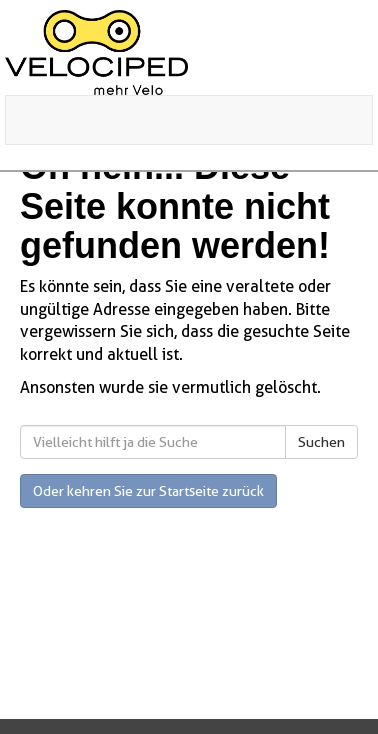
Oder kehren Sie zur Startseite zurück (148, 491)
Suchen (321, 442)
